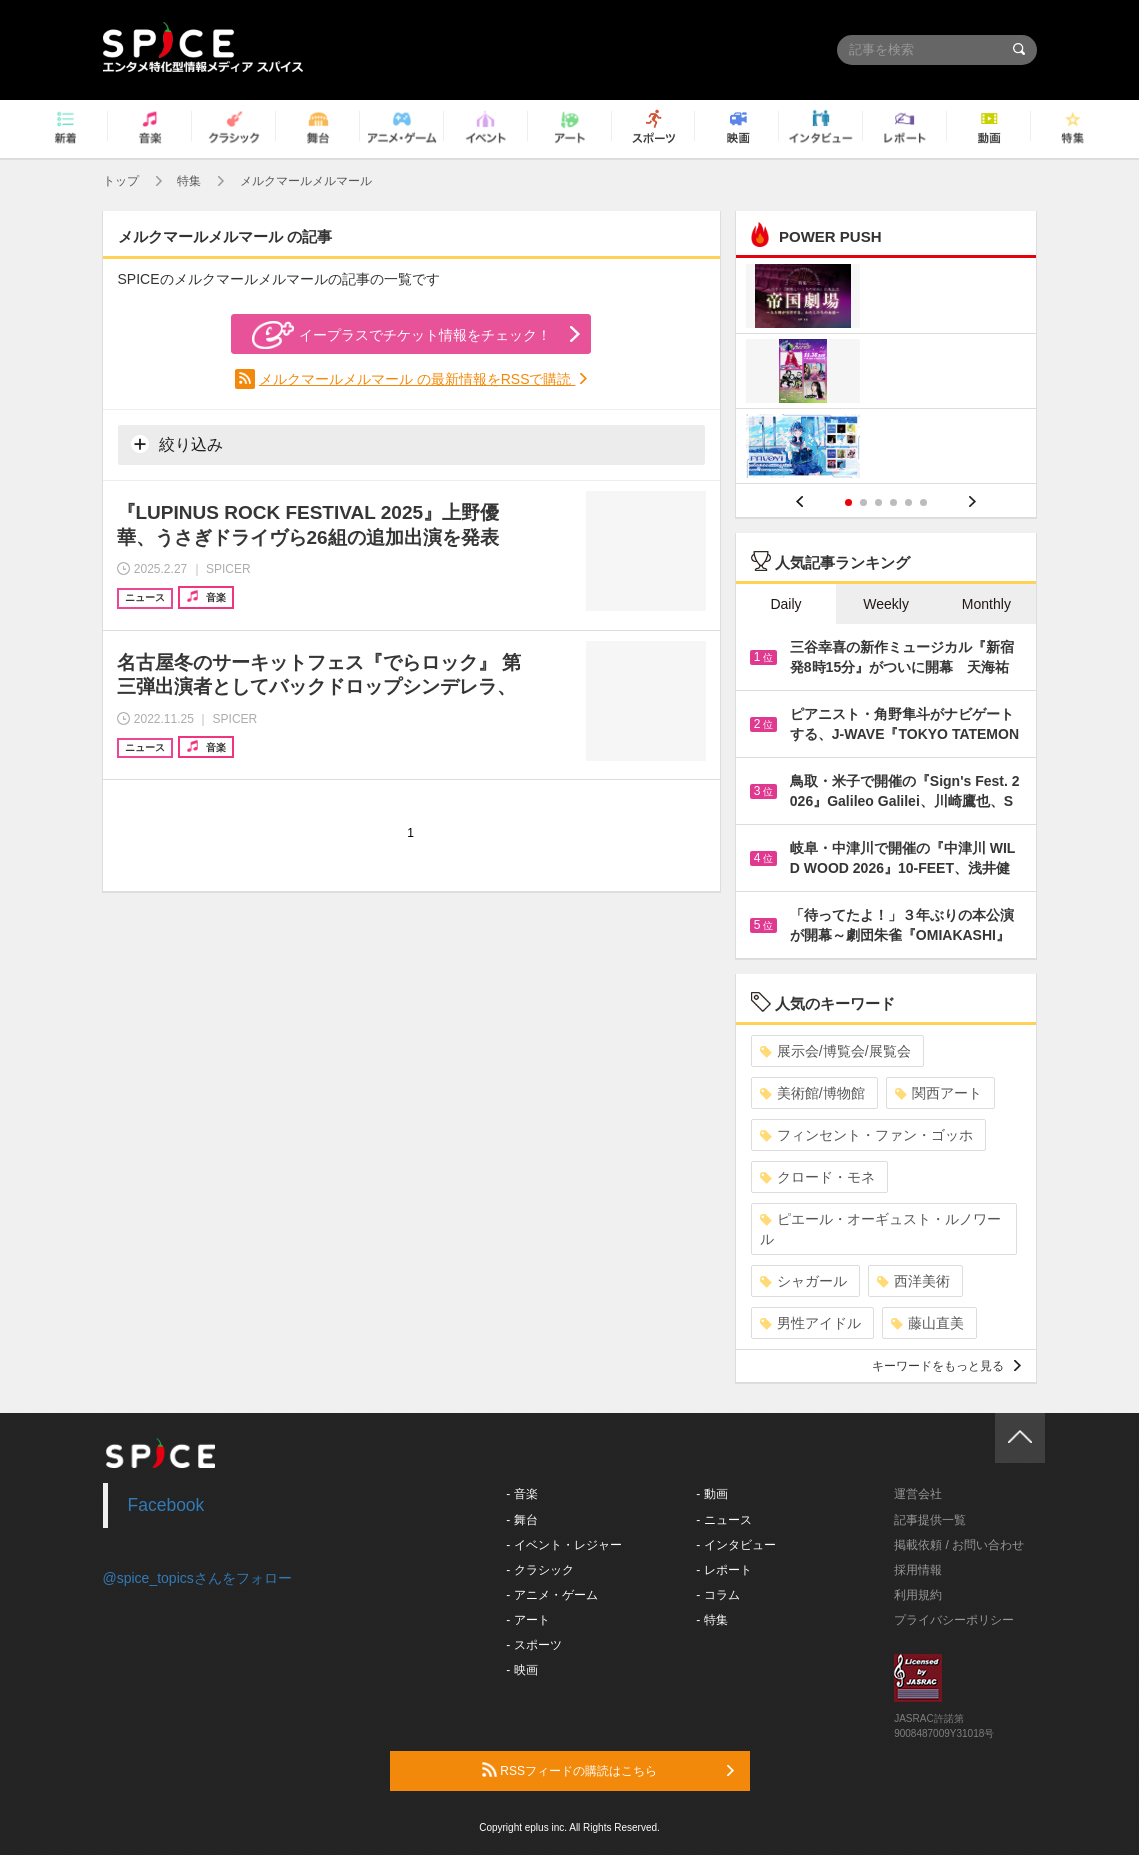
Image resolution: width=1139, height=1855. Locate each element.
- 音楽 (521, 1494)
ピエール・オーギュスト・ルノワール (880, 1229)
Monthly (986, 604)
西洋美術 (913, 1281)
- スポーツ (533, 1645)
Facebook (166, 1505)
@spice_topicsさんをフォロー (197, 1578)
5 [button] (908, 502)
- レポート (723, 1570)
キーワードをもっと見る (946, 1366)
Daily (785, 604)
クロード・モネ (817, 1177)
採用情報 (918, 1570)
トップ (121, 181)
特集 (189, 181)
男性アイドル (810, 1323)
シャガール (803, 1281)
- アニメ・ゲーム (551, 1595)
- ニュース (723, 1520)
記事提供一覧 (930, 1520)
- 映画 (521, 1670)
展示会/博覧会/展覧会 (835, 1051)
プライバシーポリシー (954, 1620)
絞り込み (177, 444)
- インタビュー (735, 1545)
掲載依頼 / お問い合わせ (959, 1545)
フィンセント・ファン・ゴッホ (866, 1135)
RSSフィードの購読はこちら (608, 1770)
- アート (527, 1620)
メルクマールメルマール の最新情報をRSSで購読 (417, 379)
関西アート (938, 1093)
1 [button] (848, 502)
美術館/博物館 (812, 1093)
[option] (886, 373)
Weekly (886, 604)
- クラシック (539, 1570)
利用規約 (918, 1595)
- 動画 (711, 1494)
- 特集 (711, 1620)
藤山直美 (927, 1323)
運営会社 (918, 1494)
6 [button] (923, 502)
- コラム (717, 1595)
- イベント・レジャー (563, 1545)
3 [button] (878, 502)
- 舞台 (521, 1520)
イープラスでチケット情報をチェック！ (401, 335)
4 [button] (893, 502)
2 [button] (863, 502)
